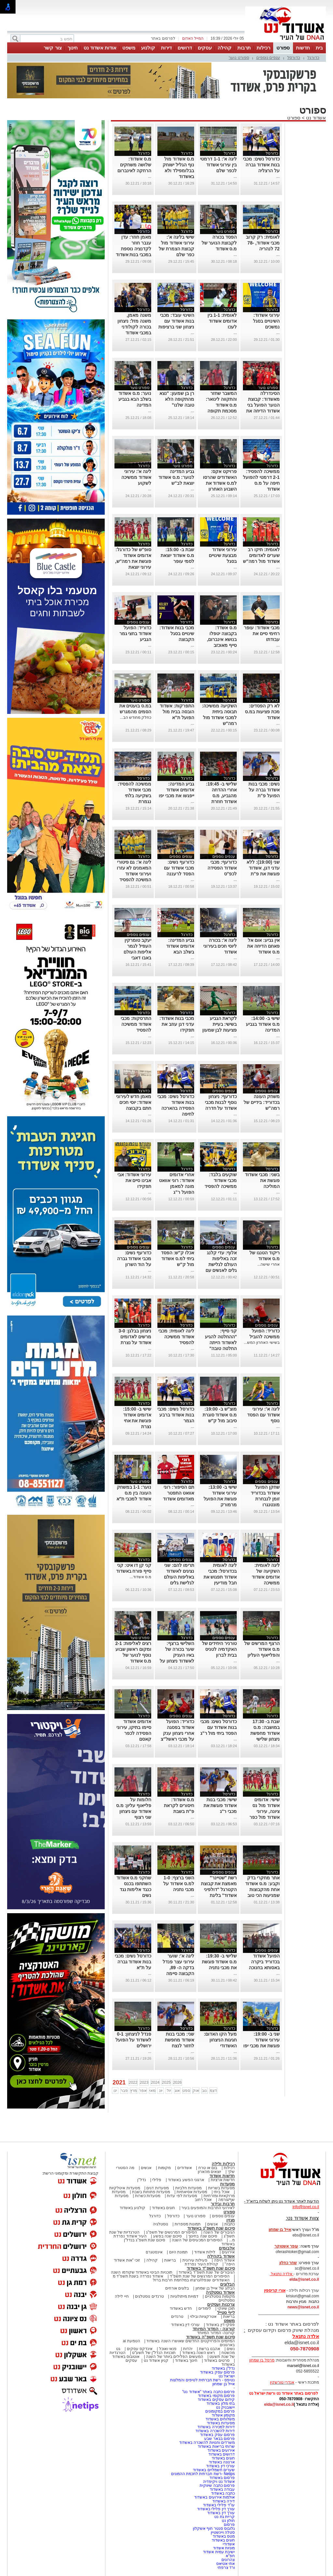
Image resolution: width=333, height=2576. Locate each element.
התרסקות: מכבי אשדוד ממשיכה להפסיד (136, 1024)
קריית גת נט (224, 2516)
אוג (177, 2090)
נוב (204, 2090)
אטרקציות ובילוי (203, 2316)
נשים (231, 2348)
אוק (196, 2090)
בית (319, 47)
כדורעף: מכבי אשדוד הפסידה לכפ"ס (222, 867)
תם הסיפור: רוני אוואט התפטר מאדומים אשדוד (178, 1492)
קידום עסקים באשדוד (216, 2399)
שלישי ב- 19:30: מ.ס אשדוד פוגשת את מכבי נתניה (219, 1961)
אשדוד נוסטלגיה (220, 2292)
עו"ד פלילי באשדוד (218, 2505)
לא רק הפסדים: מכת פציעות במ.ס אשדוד (262, 711)
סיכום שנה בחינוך (202, 2236)
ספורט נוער (239, 57)
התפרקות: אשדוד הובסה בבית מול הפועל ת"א (177, 711)
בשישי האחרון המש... (262, 1342)
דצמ (213, 2090)
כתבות (229, 2224)
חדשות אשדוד (222, 2175)
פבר (124, 2090)
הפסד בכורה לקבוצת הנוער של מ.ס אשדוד (219, 242)
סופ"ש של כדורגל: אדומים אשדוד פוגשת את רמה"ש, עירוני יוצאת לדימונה (133, 561)
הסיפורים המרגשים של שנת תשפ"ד (199, 2276)
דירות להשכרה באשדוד (215, 2431)
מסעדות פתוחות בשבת (151, 2192)
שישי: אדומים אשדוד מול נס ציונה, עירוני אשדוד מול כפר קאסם (264, 1811)
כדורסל (293, 57)
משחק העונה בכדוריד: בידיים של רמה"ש (261, 1102)
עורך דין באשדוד (221, 2513)
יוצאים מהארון (209, 2171)
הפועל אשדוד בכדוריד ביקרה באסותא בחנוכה (264, 1961)
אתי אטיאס (225, 2563)
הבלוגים (227, 2284)
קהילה (225, 47)
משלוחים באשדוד (220, 2419)
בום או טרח (208, 2167)
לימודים (204, 2308)
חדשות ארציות (223, 2180)
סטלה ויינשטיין (223, 2532)
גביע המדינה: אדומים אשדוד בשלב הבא (180, 946)
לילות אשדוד (204, 2252)
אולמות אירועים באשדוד (214, 2497)
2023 (144, 2082)
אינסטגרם (154, 2252)
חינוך (73, 47)
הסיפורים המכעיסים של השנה (197, 2240)
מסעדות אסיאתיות (192, 2192)
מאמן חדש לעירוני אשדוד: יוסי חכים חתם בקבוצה (134, 1102)
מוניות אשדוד (224, 2548)
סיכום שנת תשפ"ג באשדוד (211, 2228)
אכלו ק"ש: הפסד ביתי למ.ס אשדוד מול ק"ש (177, 1258)
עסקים (205, 47)
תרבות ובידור (223, 2203)
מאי (152, 2090)
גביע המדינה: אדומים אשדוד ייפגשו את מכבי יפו (176, 789)
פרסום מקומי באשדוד (216, 2395)
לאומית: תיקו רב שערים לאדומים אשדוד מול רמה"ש (261, 555)
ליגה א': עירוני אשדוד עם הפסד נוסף (263, 1414)
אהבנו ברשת (209, 2348)
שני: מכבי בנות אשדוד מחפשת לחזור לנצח (179, 2039)
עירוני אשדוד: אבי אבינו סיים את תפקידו (134, 1180)
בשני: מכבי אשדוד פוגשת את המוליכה (262, 1180)
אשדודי (229, 2544)
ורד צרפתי (226, 2567)
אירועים (228, 2252)
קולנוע (148, 47)
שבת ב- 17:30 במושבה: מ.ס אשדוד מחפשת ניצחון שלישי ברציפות (265, 1733)
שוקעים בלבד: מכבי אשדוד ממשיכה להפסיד (221, 1180)
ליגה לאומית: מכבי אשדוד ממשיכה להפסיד (176, 1336)
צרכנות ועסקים (221, 2304)
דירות (166, 47)
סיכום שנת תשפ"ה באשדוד (210, 2336)
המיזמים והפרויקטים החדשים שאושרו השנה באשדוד (190, 2341)
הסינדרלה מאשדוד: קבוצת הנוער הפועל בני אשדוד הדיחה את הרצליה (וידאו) (263, 405)
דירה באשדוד (223, 2501)
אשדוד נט (315, 117)
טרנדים (177, 2316)
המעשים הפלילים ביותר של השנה (174, 2356)
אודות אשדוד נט (100, 47)
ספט (186, 2090)
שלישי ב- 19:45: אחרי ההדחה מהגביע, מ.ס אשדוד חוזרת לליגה (221, 795)
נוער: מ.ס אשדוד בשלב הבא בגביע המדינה (135, 399)
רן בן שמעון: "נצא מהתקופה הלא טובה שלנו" (176, 399)
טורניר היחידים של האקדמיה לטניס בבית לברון (219, 1649)
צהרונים (228, 2559)
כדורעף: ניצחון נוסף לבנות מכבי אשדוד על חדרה (221, 1102)
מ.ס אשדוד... (141, 1577)
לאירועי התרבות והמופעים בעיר (208, 2208)
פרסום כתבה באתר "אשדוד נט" (208, 2391)
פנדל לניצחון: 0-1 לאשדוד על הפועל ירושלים (133, 2039)
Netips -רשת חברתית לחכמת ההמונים (203, 2474)
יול (169, 2090)
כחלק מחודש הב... (136, 717)
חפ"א (230, 2556)
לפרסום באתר (163, 38)
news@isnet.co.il (303, 2307)
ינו (115, 2090)
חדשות (303, 47)
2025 (166, 2082)
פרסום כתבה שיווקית (217, 2485)
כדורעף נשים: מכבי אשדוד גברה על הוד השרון (134, 1258)
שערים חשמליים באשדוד (214, 2470)
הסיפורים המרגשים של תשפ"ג (171, 2232)
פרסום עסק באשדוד (217, 2372)
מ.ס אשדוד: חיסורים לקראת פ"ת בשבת (179, 1805)
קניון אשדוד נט (155, 2360)
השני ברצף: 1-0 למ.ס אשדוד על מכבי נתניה (178, 1883)
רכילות (263, 47)
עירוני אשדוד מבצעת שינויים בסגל (223, 555)
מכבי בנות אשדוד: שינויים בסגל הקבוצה (176, 633)
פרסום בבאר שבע (219, 2438)
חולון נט (227, 2520)
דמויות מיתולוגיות (184, 2296)
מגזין (230, 2220)
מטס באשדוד (224, 2536)
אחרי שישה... (268, 1264)
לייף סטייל (226, 2312)
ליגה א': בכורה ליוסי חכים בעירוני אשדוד (220, 946)
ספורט (283, 47)
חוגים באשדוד (163, 2208)
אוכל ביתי (221, 2192)
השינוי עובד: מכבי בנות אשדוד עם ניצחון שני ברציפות (176, 321)
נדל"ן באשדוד (223, 2368)
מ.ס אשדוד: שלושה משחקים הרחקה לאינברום (134, 164)
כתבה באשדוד (222, 2493)
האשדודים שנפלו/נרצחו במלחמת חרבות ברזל (191, 2280)
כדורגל (313, 57)
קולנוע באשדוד (132, 2208)
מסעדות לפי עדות (182, 2195)
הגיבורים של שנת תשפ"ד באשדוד (206, 2272)
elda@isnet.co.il (304, 2279)
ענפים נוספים (268, 57)
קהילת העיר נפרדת (201, 2264)
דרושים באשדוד (221, 2454)
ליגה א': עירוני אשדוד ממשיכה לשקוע (136, 477)
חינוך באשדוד (186, 2360)
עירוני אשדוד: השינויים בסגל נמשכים (266, 321)
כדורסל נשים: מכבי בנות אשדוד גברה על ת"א (133, 1961)
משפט (128, 47)
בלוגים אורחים (177, 2288)
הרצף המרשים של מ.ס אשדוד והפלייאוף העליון (262, 1649)
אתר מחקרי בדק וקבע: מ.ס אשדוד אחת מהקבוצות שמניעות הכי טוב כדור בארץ (262, 1889)
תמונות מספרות (187, 2224)
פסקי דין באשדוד (220, 2324)
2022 (133, 2082)
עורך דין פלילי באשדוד (215, 2509)
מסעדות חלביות (188, 2188)
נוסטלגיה (160, 2224)
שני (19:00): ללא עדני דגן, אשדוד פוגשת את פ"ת (263, 867)
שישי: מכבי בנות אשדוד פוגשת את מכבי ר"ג (220, 1805)
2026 (177, 2082)
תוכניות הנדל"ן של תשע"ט (154, 2352)
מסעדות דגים (157, 2188)
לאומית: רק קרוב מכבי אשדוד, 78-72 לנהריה (262, 242)
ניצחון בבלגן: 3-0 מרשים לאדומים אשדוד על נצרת (135, 1336)
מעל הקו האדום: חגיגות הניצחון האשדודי (220, 2039)
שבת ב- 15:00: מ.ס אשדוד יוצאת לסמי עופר (177, 555)
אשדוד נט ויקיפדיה (218, 2481)
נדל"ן (141, 2180)
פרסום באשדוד (221, 2477)
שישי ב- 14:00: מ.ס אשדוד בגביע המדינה (263, 1024)
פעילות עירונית (194, 2260)
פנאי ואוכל (168, 2348)
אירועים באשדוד (221, 2450)
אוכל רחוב (203, 2199)
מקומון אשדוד (223, 2415)
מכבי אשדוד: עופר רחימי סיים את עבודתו (261, 633)
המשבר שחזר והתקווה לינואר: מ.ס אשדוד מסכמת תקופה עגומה (221, 405)
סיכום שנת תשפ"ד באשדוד (211, 2268)
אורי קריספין (274, 2290)
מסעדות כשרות (147, 2195)
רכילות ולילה (223, 2163)
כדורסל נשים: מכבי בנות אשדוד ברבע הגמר (175, 1414)
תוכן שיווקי (226, 2308)
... (278, 176)
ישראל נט (227, 2376)
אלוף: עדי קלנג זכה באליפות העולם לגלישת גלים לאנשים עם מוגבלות (221, 1264)
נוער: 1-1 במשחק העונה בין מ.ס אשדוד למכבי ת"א (133, 1492)
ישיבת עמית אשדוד (219, 2552)
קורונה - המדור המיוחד (214, 2328)
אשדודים (184, 2167)
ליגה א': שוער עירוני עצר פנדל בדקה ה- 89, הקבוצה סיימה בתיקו (178, 1967)
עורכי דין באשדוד (185, 2324)
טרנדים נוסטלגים (149, 2296)
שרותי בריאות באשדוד (216, 2446)
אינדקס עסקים (140, 2348)
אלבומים (227, 2248)
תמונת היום (178, 2252)
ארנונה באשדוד (222, 2462)
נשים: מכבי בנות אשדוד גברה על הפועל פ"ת (263, 789)
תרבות (244, 47)
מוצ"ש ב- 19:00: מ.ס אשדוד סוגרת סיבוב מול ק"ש (220, 1414)
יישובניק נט (225, 2407)
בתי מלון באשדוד (220, 2403)
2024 (155, 2082)
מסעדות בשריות (221, 2188)
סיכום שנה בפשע (167, 2236)
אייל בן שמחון (223, 2384)
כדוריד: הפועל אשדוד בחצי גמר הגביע (135, 633)
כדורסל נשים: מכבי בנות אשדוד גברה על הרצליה (261, 164)
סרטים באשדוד (216, 2360)
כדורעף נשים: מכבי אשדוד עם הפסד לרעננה (179, 867)
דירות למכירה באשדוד (216, 2427)
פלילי (156, 2180)
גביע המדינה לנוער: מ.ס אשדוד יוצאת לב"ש (176, 477)
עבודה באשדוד (221, 2489)
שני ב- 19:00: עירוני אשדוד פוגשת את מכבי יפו (261, 2039)
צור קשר (52, 47)
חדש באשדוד (181, 2308)
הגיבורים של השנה (219, 2232)
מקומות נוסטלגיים (219, 2296)
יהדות (188, 2348)
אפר (143, 2090)
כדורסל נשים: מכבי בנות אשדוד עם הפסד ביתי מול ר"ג (218, 1727)
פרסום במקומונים (220, 2411)
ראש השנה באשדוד (198, 2352)
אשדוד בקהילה (221, 2256)
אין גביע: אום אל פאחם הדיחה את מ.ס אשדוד (263, 946)
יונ (161, 2090)
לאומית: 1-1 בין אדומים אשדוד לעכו (222, 321)
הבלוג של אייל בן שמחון (215, 2288)
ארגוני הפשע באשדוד (186, 2180)
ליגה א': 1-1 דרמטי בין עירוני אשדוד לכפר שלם (218, 164)
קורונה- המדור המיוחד (216, 2333)
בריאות (170, 2260)
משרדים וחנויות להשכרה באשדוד (207, 2442)
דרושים (185, 47)
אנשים (146, 2167)
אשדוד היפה (224, 2260)
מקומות (164, 2167)
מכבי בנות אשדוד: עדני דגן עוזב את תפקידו (176, 1024)
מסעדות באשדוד (221, 2423)
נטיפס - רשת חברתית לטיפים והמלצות (202, 2380)
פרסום (229, 2524)
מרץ (133, 2090)
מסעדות (227, 2183)
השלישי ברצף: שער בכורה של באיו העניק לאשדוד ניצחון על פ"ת (177, 1655)
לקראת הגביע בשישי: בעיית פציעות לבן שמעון (219, 1024)
